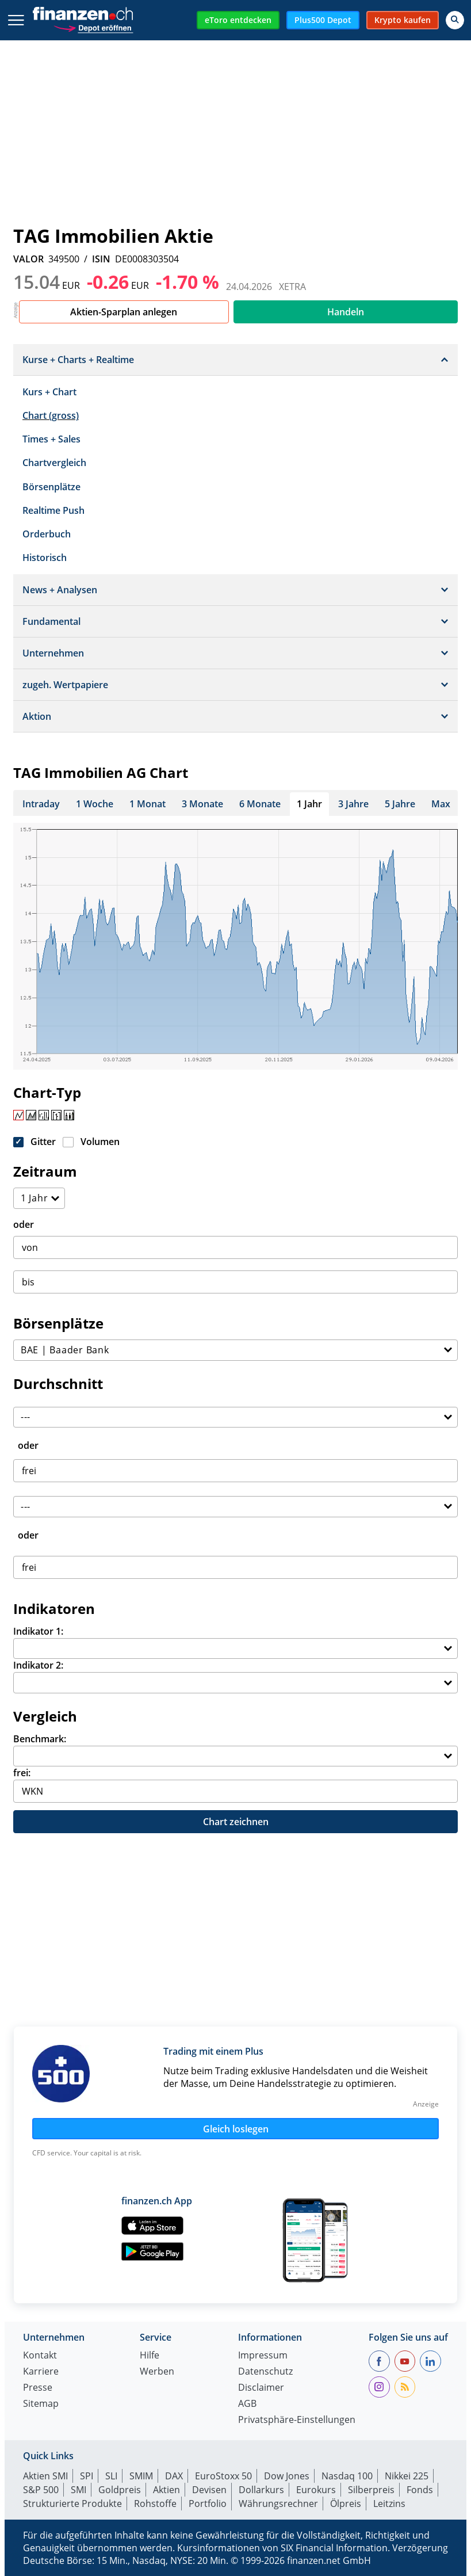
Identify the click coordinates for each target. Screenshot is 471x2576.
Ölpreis (345, 2503)
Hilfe (149, 2355)
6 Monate (260, 803)
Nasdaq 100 (347, 2476)
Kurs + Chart (49, 392)
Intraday (41, 803)
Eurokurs (316, 2489)
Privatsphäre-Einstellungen (296, 2420)
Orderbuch (46, 534)
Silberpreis (371, 2489)
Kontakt (40, 2355)
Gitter (43, 1141)
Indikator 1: (38, 1631)
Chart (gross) (50, 415)
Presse (37, 2388)
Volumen (100, 1141)
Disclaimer (261, 2388)
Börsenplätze (51, 486)
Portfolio (208, 2503)
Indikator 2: (38, 1665)
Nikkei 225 (406, 2476)
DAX (174, 2476)
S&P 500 (41, 2489)
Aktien (166, 2489)
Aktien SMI (45, 2476)
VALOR (28, 259)
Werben (157, 2372)
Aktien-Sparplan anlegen (123, 312)
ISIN (101, 259)
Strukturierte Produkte (72, 2503)
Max (440, 803)
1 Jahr (309, 803)
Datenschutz (265, 2372)
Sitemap (41, 2404)
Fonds (420, 2489)
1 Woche (94, 803)
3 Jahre (353, 803)
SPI (86, 2476)
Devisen (209, 2489)
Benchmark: (39, 1738)
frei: (21, 1772)
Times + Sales (51, 439)
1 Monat (147, 803)
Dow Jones (286, 2476)
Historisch (44, 557)
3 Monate (202, 803)
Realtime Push (53, 510)
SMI (78, 2489)
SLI (111, 2476)
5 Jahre (400, 803)
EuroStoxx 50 (223, 2476)
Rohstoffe (155, 2503)
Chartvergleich (54, 462)
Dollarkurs (261, 2489)
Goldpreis (119, 2489)
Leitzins (389, 2503)
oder (23, 1224)
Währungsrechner (278, 2503)
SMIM (141, 2476)
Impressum (263, 2355)
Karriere (41, 2372)
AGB (247, 2404)
